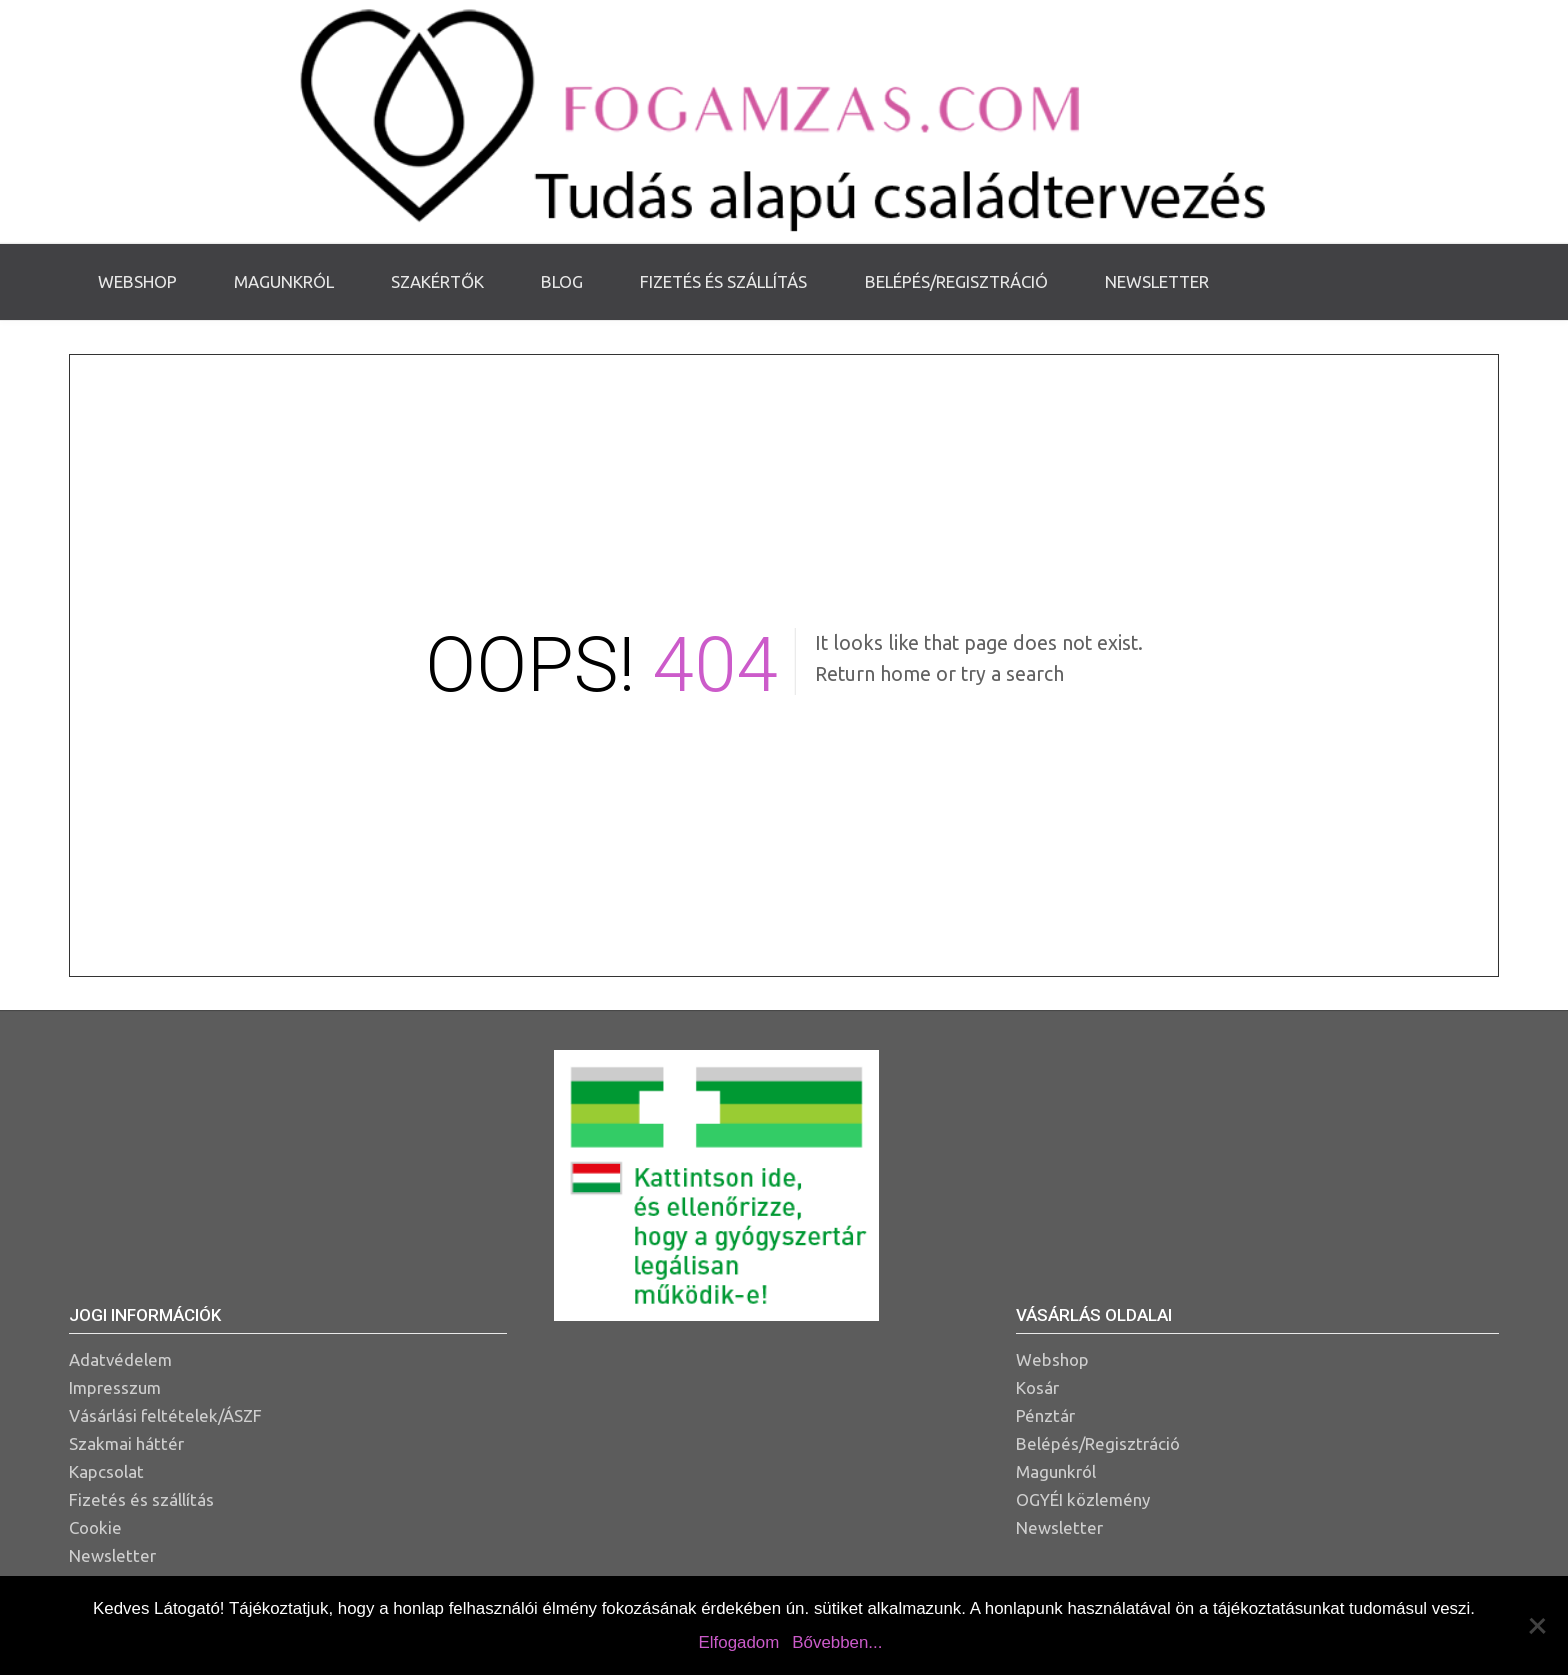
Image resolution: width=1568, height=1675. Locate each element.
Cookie (95, 1527)
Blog (562, 281)
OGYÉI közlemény (1083, 1499)
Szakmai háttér (126, 1443)
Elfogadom (739, 1642)
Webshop (137, 281)
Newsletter (1157, 281)
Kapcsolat (106, 1471)
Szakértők (437, 281)
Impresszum (115, 1387)
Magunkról (284, 281)
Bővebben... (837, 1642)
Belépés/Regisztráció (956, 281)
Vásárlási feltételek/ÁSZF (165, 1415)
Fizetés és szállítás (723, 281)
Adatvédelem (120, 1359)
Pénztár (1045, 1415)
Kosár (1037, 1387)
